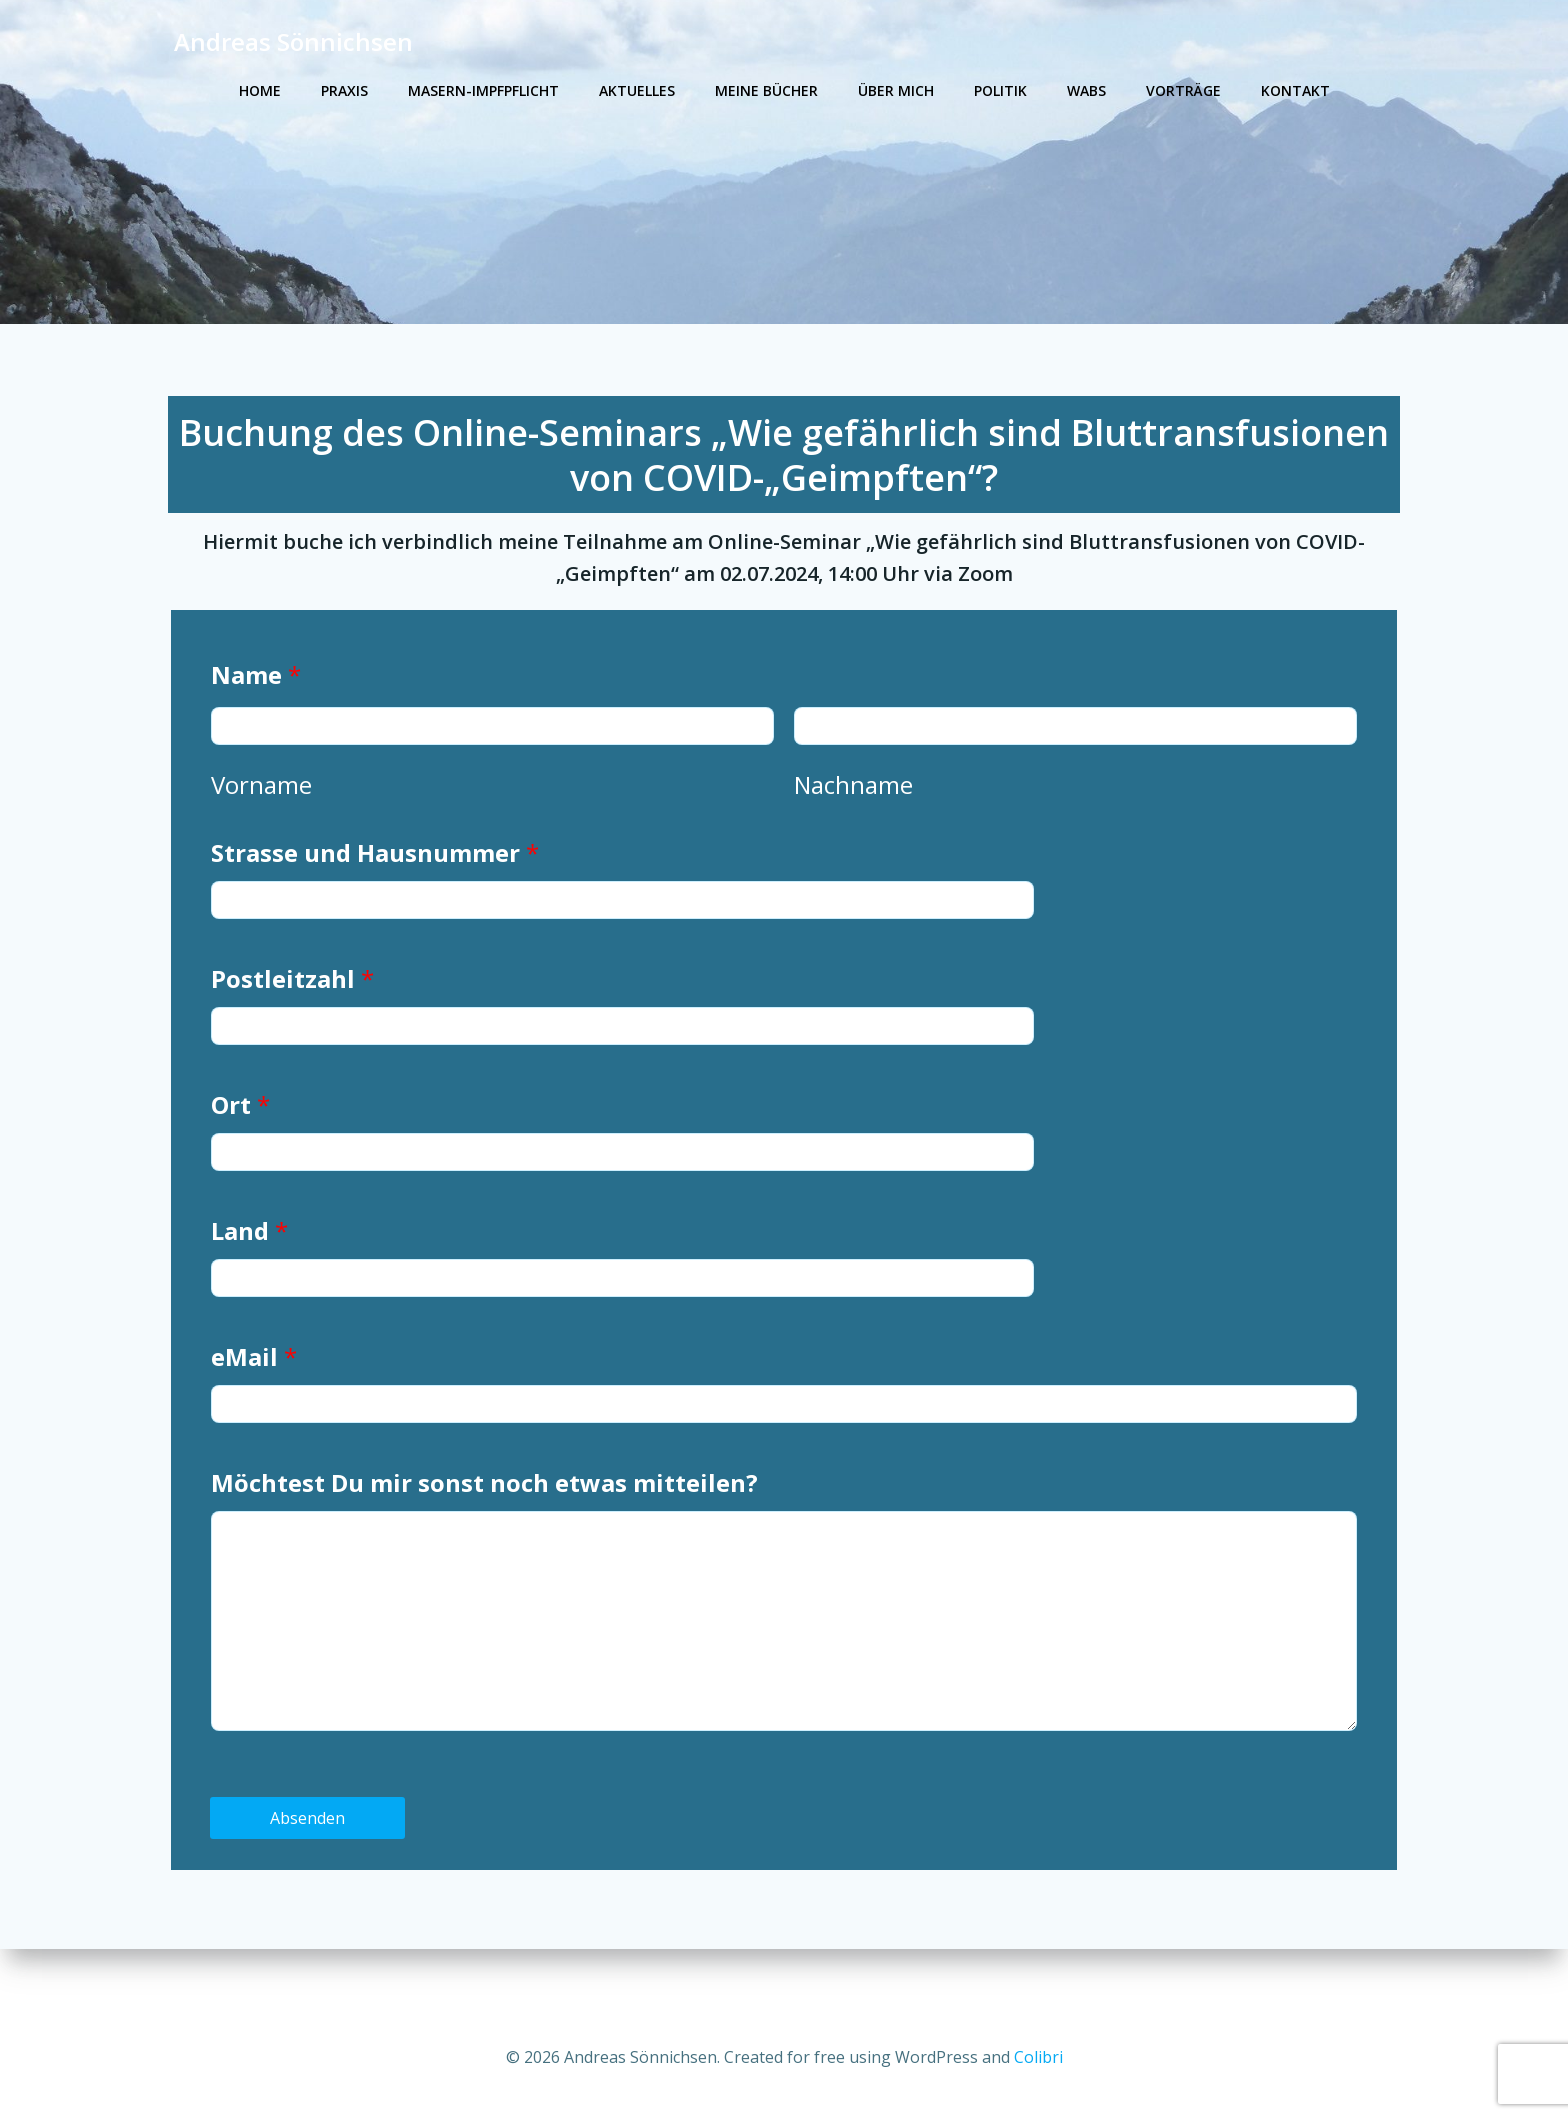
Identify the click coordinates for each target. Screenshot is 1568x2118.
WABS (1086, 90)
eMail (259, 1387)
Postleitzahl (297, 1009)
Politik (1000, 90)
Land (254, 1261)
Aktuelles (637, 90)
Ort (245, 1135)
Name (261, 705)
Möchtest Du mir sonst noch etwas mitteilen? (489, 1513)
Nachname (853, 815)
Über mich (896, 90)
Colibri (1038, 2058)
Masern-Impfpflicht (483, 90)
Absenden (313, 1849)
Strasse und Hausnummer (380, 883)
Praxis (344, 90)
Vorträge (1183, 90)
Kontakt (1295, 90)
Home (260, 90)
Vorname (266, 815)
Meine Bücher (766, 90)
